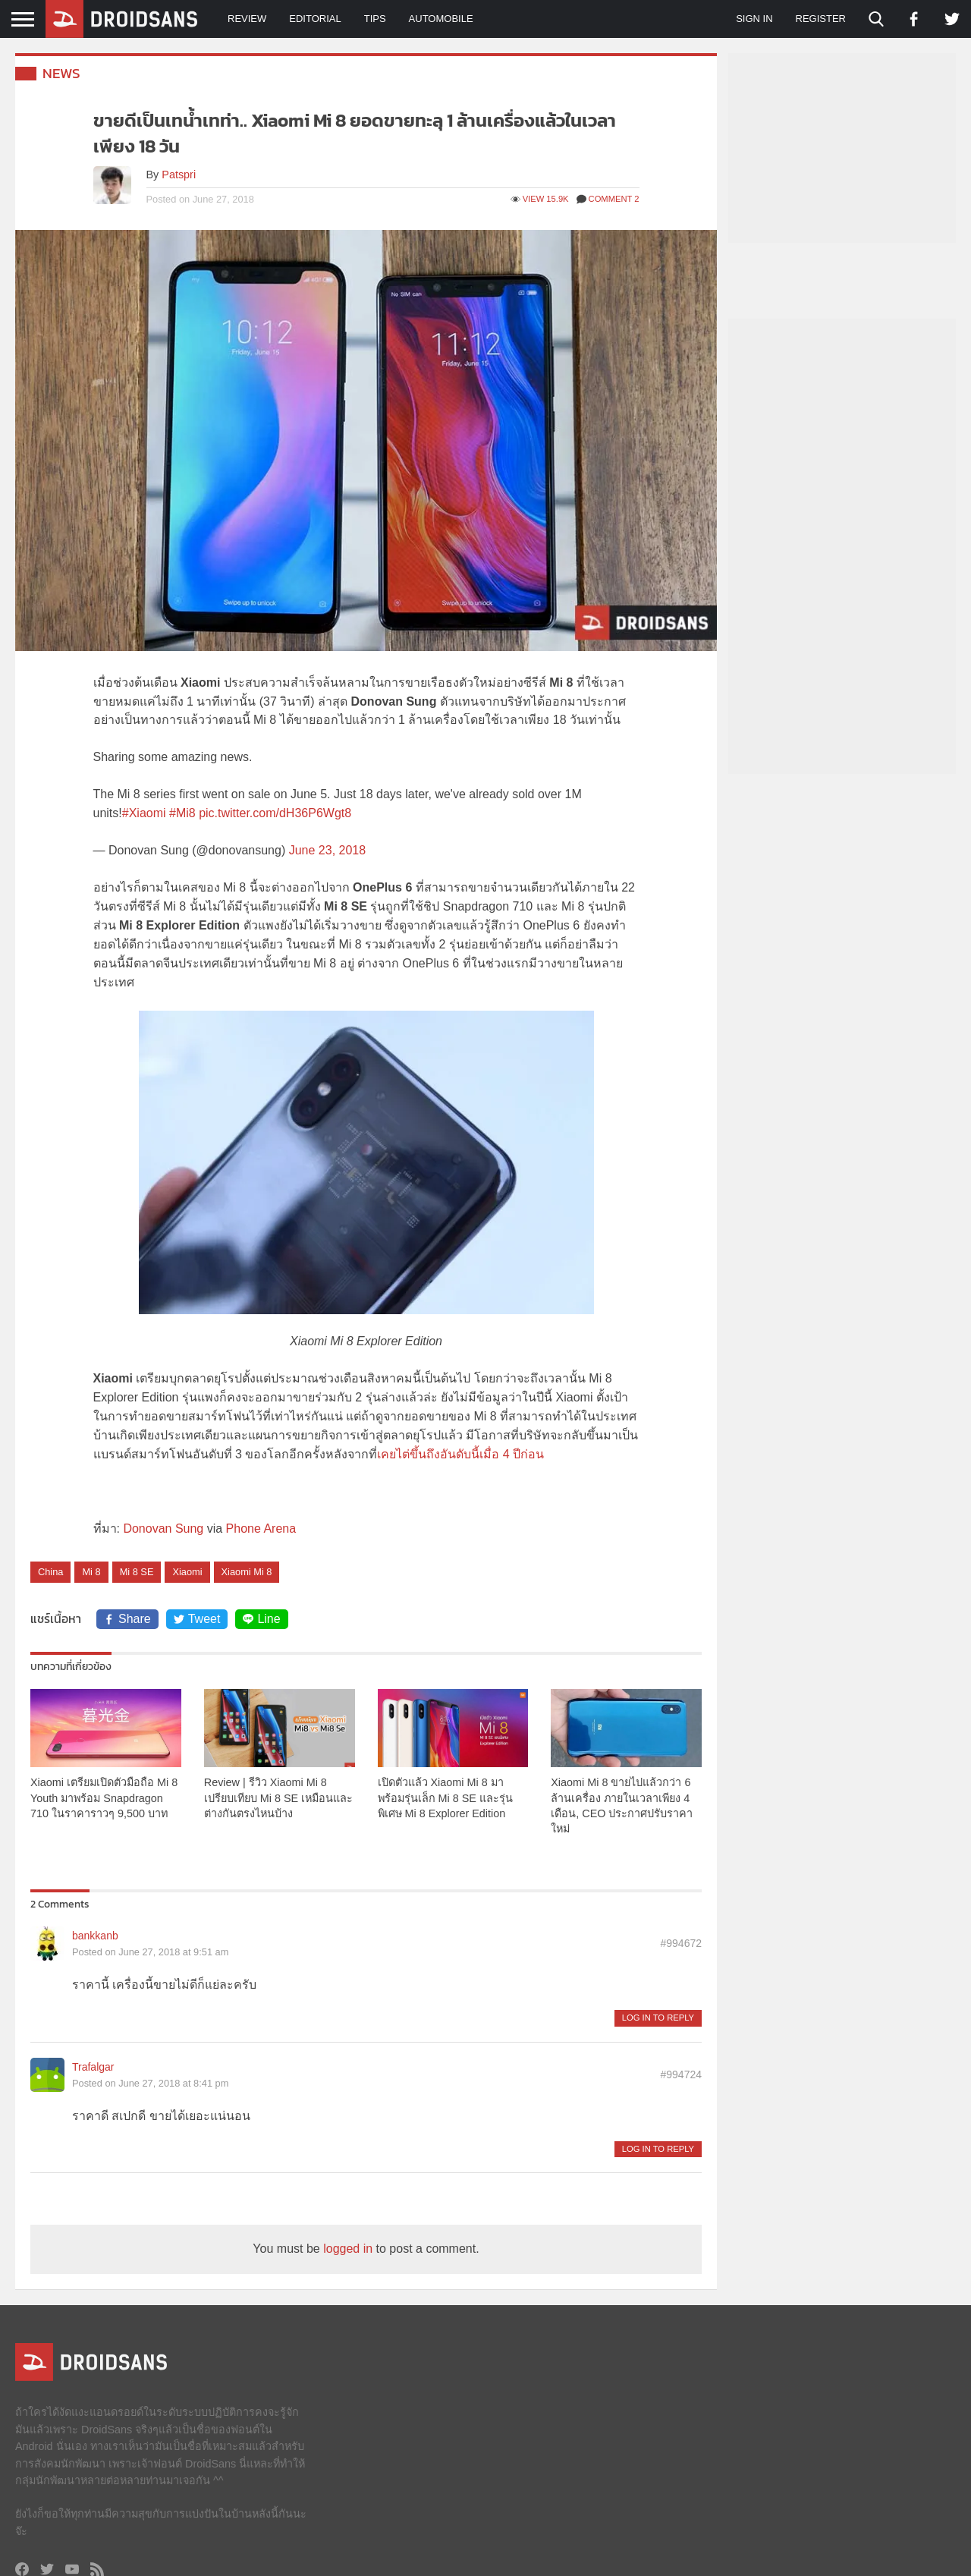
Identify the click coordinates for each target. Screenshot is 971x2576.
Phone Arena (261, 1528)
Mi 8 (91, 1571)
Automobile (441, 18)
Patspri (179, 174)
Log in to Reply (658, 2017)
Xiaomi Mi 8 (247, 1571)
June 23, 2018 (327, 850)
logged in (347, 2248)
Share (127, 1618)
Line (261, 1618)
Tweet (197, 1618)
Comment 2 (608, 199)
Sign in (754, 18)
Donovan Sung (163, 1528)
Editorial (315, 18)
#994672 (681, 1943)
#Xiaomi (144, 813)
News (61, 73)
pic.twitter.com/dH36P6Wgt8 (275, 813)
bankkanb (95, 1936)
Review (247, 18)
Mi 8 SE (137, 1571)
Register (821, 18)
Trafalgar (93, 2067)
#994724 (681, 2074)
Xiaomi (187, 1571)
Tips (375, 18)
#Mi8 (182, 813)
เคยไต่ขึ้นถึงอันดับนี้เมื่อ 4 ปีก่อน (460, 1454)
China (50, 1571)
